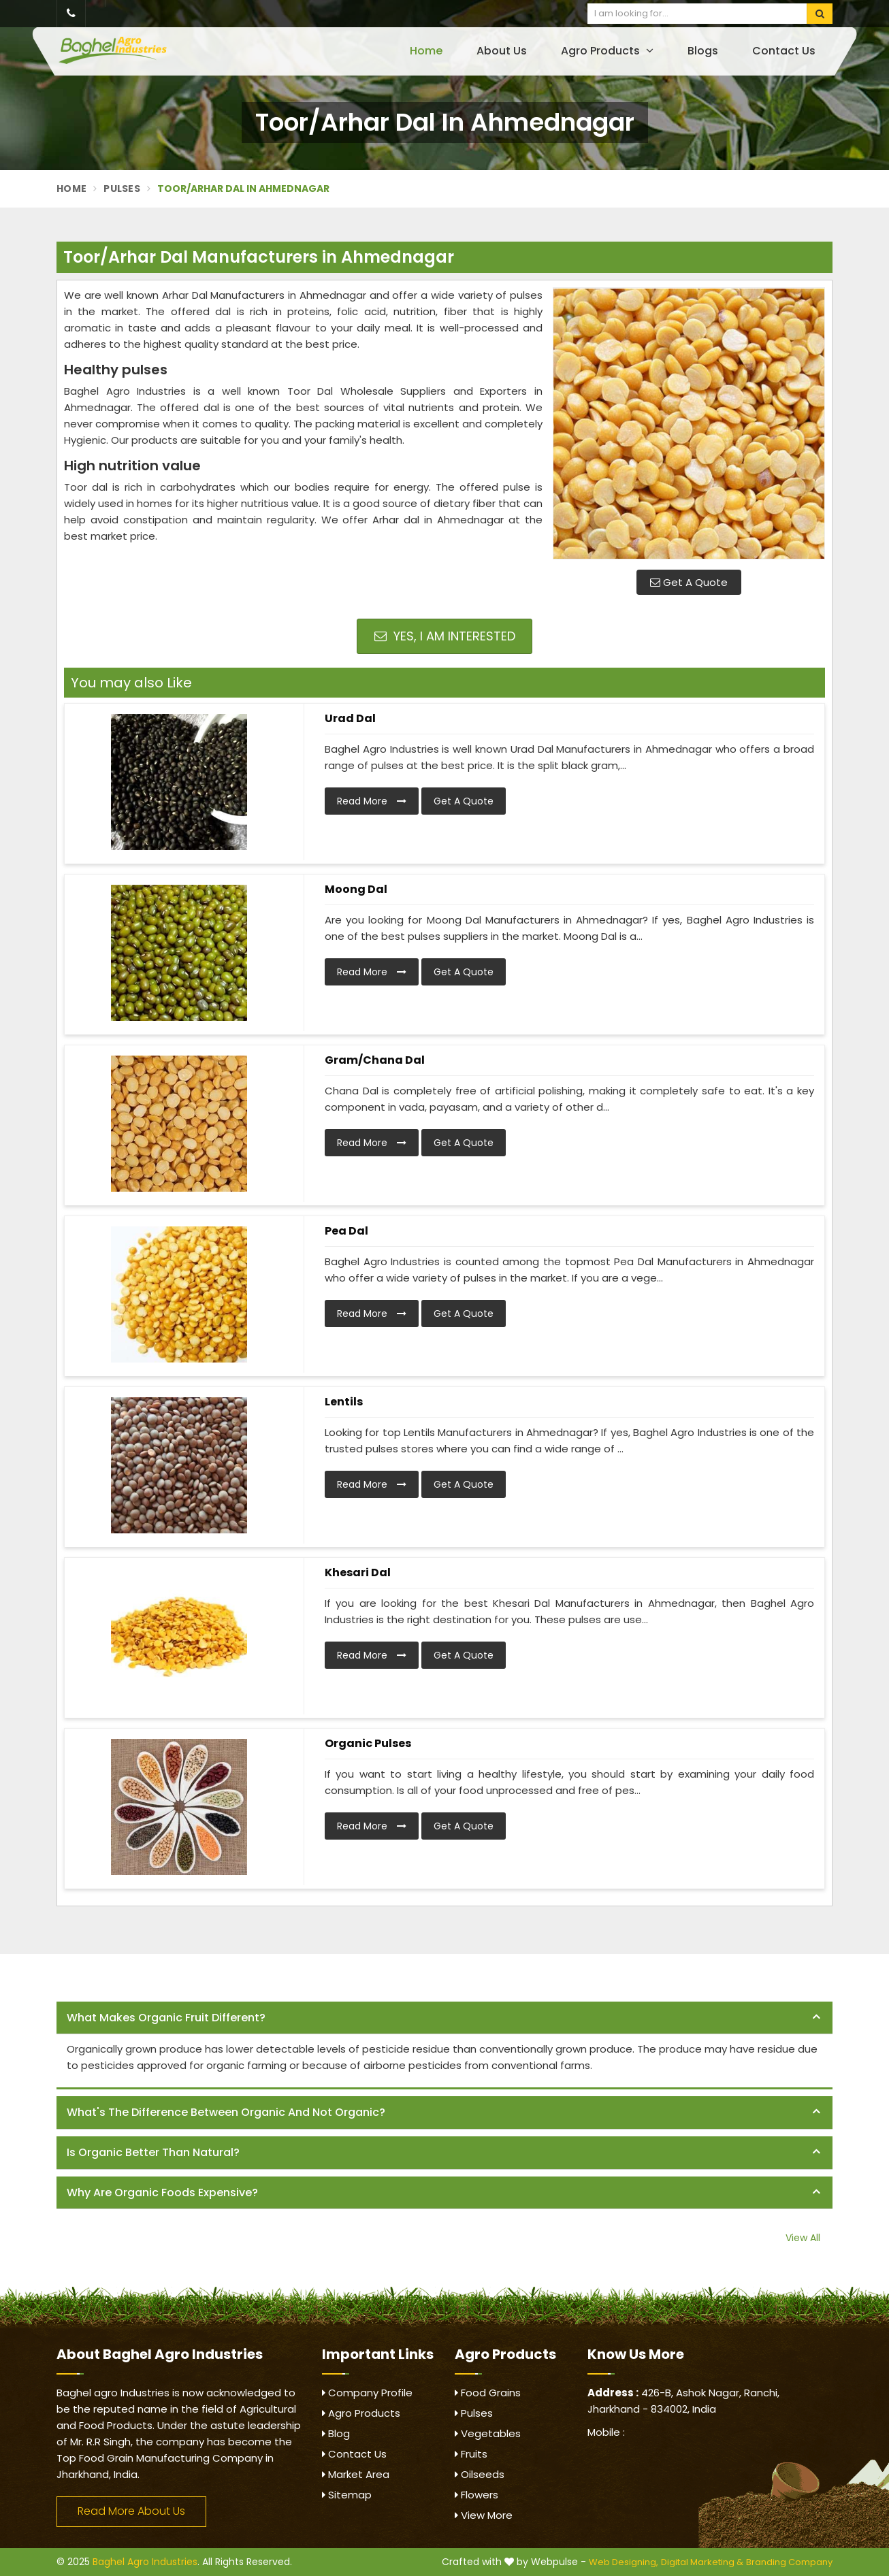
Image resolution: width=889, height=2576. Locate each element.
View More (484, 2515)
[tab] (444, 2018)
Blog (336, 2433)
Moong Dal (356, 889)
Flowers (476, 2495)
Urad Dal (350, 718)
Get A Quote (689, 582)
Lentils (344, 1401)
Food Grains (488, 2392)
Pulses (121, 188)
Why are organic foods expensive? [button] (162, 2192)
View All (803, 2238)
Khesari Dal (358, 1572)
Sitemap (347, 2495)
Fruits (471, 2454)
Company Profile (367, 2392)
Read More (371, 801)
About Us (501, 51)
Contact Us (783, 51)
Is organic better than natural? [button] (153, 2152)
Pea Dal (346, 1231)
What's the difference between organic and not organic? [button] (226, 2112)
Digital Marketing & (702, 2562)
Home (426, 51)
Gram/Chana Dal (375, 1060)
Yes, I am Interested (444, 636)
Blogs (703, 51)
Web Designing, (623, 2562)
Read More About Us (131, 2511)
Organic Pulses (368, 1743)
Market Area (355, 2474)
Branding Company (789, 2562)
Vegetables (488, 2433)
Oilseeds (479, 2474)
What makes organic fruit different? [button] (166, 2017)
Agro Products (607, 51)
